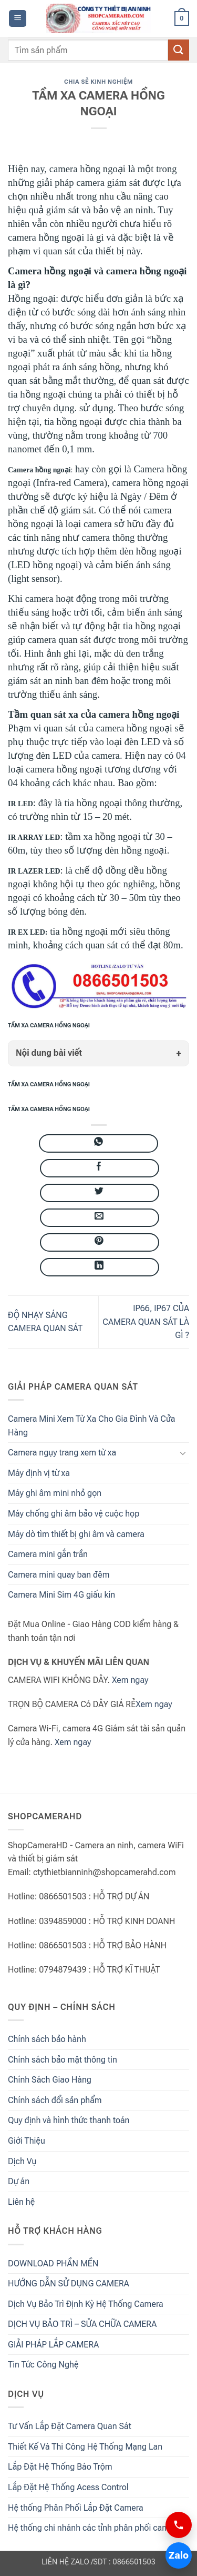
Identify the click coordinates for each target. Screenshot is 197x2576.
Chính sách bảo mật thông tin (62, 2060)
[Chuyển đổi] (183, 1452)
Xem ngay (130, 1680)
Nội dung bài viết (49, 1053)
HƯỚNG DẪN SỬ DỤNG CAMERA (68, 2283)
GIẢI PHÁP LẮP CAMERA (53, 2345)
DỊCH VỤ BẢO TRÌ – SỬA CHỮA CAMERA (82, 2324)
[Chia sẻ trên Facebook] (99, 1168)
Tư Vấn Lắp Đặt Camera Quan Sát (69, 2426)
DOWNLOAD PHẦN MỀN (53, 2263)
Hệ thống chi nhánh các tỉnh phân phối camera (94, 2528)
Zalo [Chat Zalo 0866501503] (179, 2555)
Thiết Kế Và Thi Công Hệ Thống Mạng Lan (85, 2447)
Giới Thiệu (26, 2141)
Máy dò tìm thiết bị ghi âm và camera (76, 1534)
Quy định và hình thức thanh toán (69, 2120)
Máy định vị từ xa (39, 1473)
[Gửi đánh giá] (178, 49)
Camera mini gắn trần (48, 1554)
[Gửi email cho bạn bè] (99, 1217)
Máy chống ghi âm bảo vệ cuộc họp (73, 1514)
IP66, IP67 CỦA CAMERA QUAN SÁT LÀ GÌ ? (145, 1321)
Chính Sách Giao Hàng (49, 2080)
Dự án (18, 2181)
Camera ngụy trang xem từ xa (62, 1453)
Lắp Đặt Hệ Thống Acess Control (68, 2487)
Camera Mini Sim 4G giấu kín (61, 1595)
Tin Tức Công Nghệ (43, 2365)
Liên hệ (21, 2202)
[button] (17, 18)
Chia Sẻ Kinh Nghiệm (98, 81)
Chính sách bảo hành (47, 2039)
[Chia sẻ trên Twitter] (99, 1193)
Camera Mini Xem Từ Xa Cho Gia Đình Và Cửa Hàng (91, 1426)
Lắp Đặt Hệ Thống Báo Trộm (60, 2467)
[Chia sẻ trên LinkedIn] (99, 1267)
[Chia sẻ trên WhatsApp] (98, 1143)
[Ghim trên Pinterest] (99, 1242)
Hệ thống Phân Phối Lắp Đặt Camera (75, 2508)
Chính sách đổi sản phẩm (55, 2100)
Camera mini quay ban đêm (58, 1575)
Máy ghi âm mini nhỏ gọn (54, 1493)
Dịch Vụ (22, 2161)
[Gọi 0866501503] (178, 2525)
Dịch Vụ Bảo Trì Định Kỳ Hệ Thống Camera (85, 2304)
